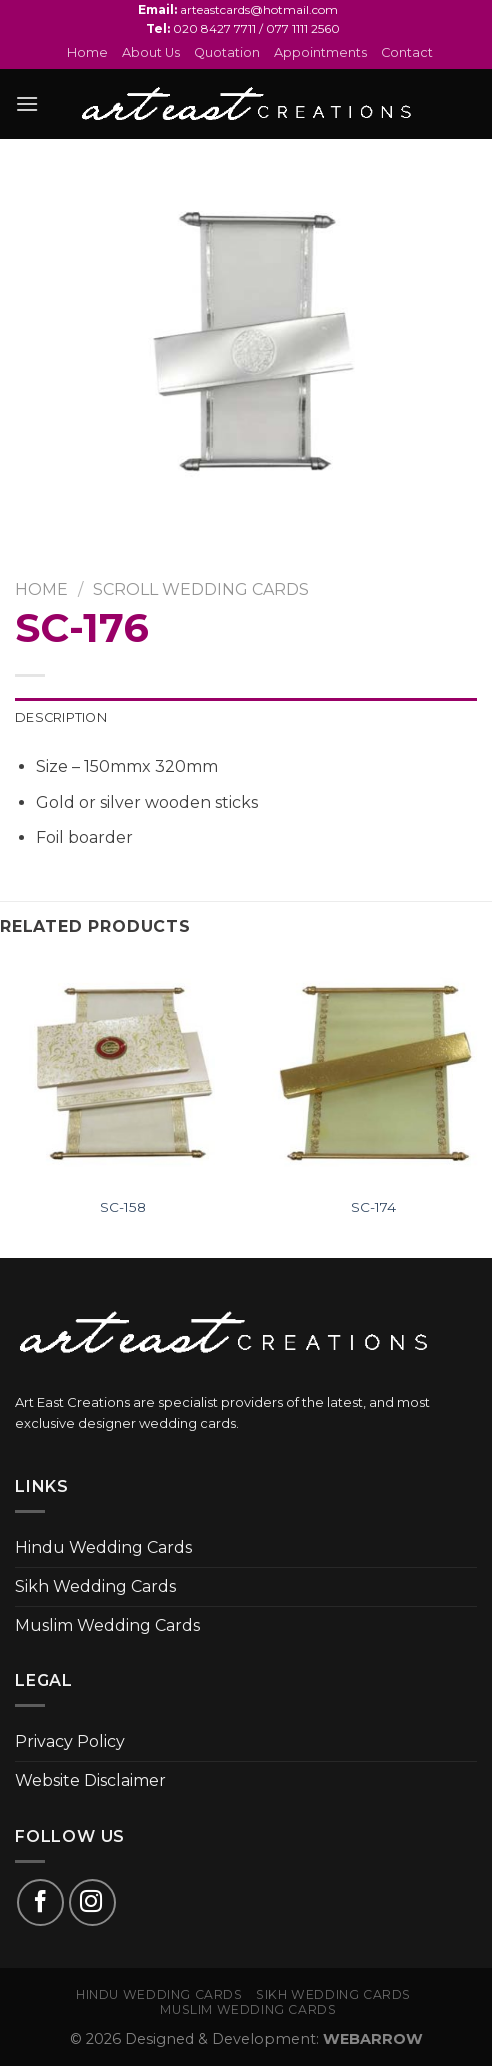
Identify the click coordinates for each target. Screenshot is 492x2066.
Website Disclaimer (90, 1780)
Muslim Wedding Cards (107, 1625)
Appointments (320, 52)
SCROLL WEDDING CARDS (201, 589)
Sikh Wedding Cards (95, 1586)
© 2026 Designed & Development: (246, 2039)
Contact (407, 52)
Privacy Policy (70, 1741)
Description (61, 717)
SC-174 (373, 1207)
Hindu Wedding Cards (103, 1547)
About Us (151, 52)
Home (87, 52)
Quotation (227, 52)
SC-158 (123, 1207)
